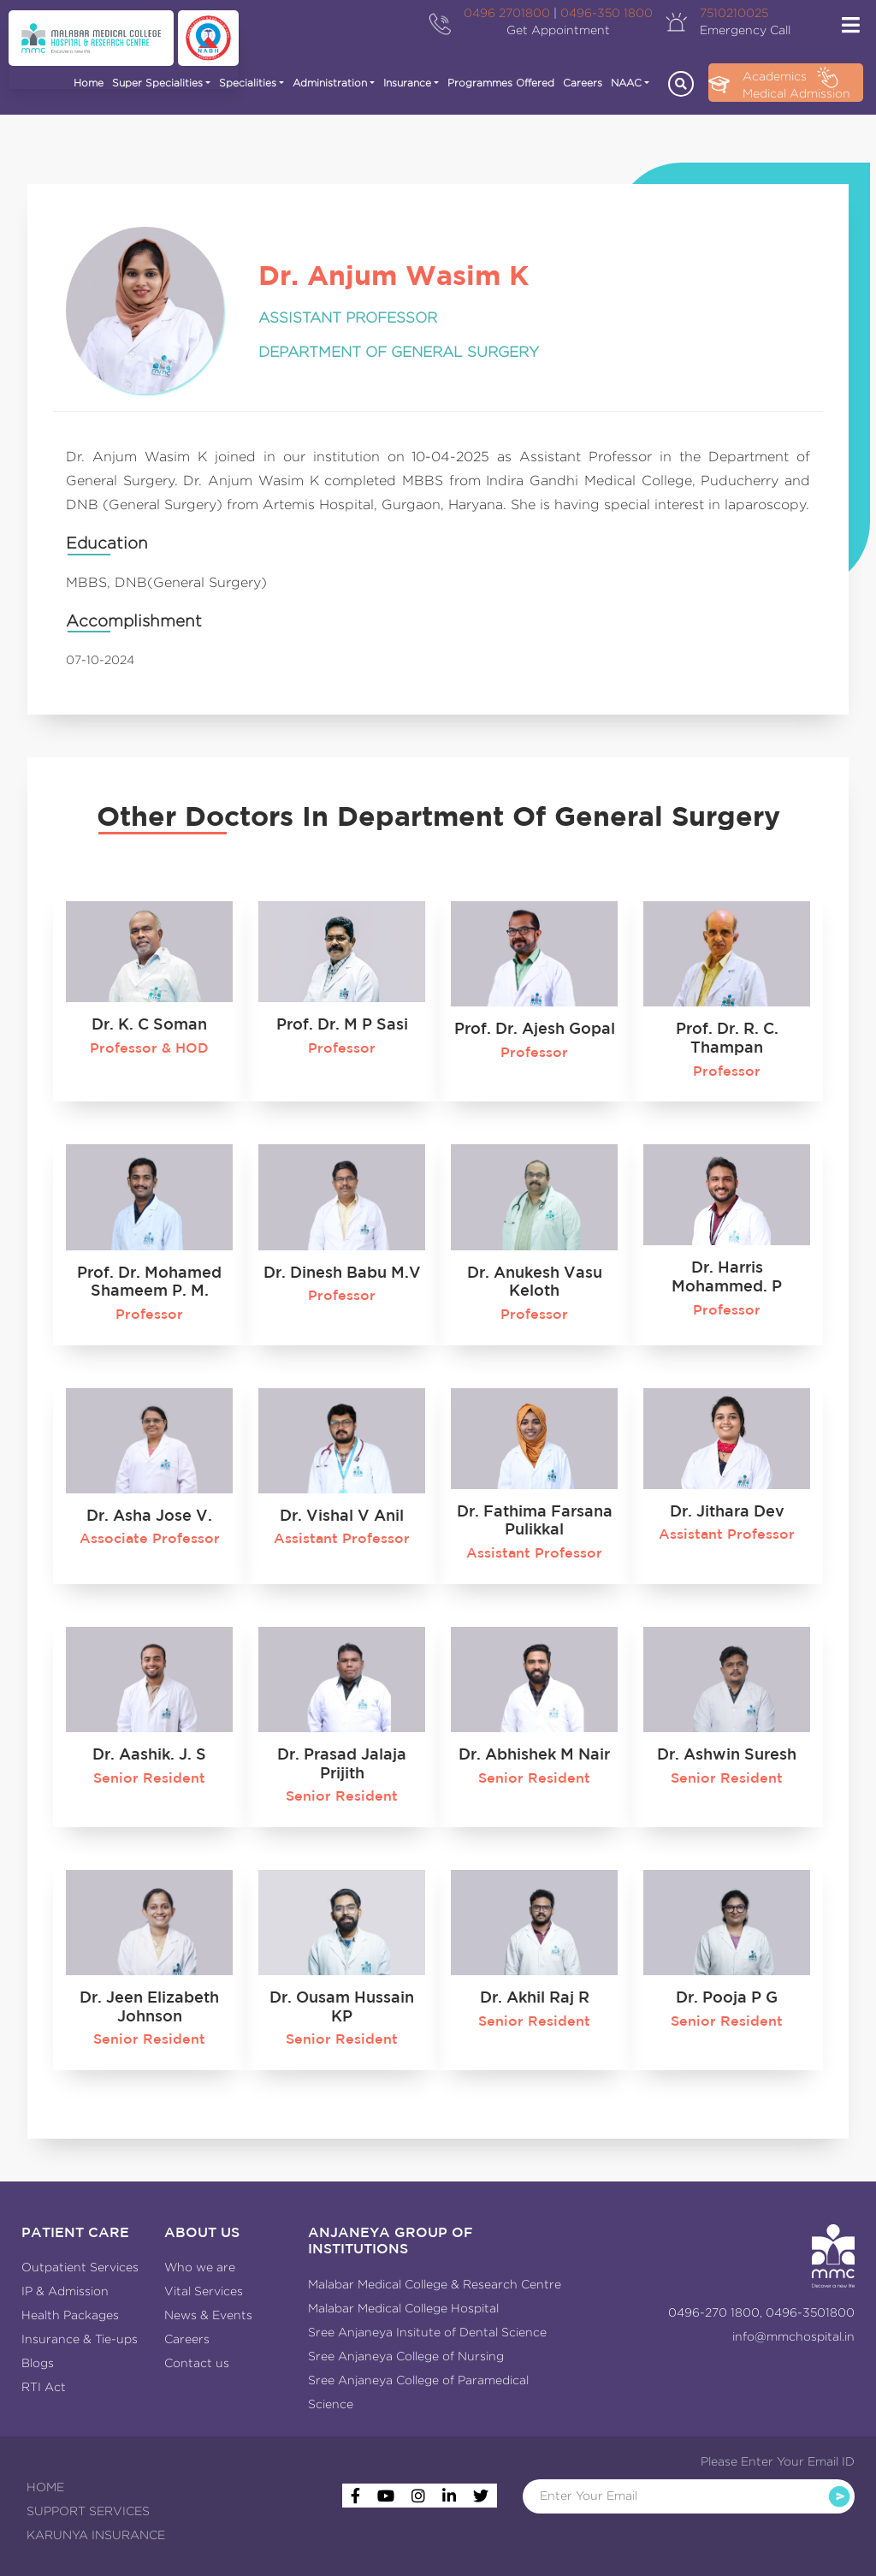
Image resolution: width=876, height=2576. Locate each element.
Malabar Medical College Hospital (403, 2308)
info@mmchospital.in (793, 2336)
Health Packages (70, 2315)
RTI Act (43, 2387)
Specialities (247, 82)
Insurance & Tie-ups (79, 2339)
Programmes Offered (500, 82)
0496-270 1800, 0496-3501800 (761, 2312)
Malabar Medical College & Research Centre (434, 2284)
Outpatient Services (80, 2267)
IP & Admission (65, 2291)
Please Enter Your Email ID (778, 2461)
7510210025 (734, 13)
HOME (45, 2487)
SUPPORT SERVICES (88, 2511)
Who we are (199, 2267)
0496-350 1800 (606, 13)
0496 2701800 (507, 13)
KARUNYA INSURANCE (96, 2535)
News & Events (208, 2315)
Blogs (37, 2363)
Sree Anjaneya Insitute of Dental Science (427, 2332)
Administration (330, 82)
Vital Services (203, 2291)
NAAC (626, 82)
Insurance (407, 82)
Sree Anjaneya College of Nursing (406, 2356)
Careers (582, 82)
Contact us (196, 2363)
